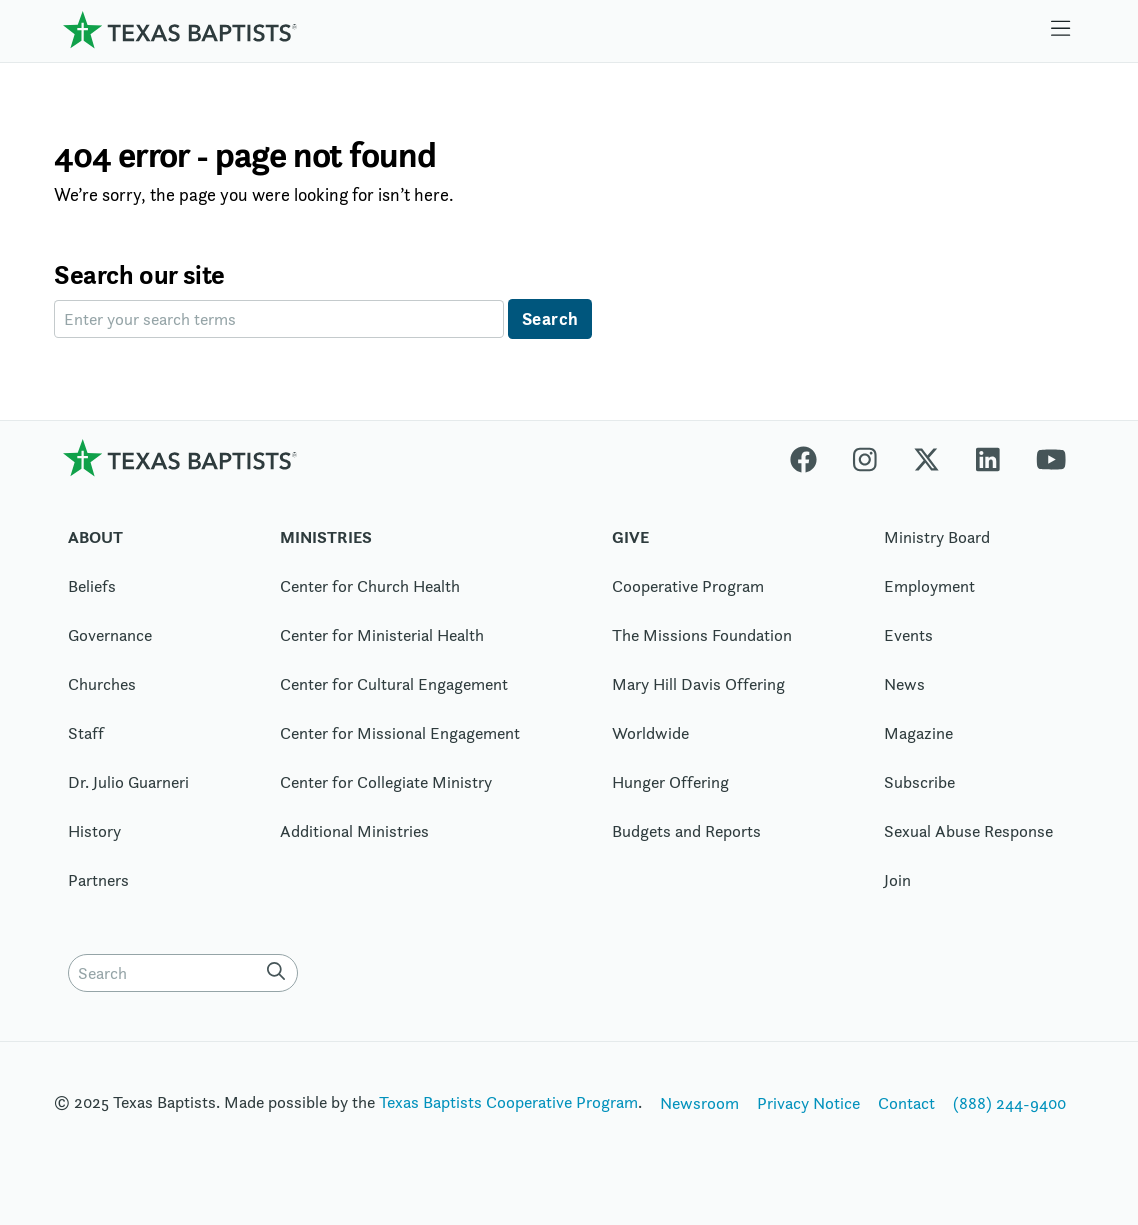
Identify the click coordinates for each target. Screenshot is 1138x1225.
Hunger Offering (670, 782)
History (94, 831)
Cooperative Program (688, 586)
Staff (86, 733)
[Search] (280, 970)
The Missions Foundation (702, 635)
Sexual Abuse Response (968, 831)
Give (630, 537)
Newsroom (699, 1103)
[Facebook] (812, 457)
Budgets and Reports (686, 831)
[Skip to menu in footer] (1061, 29)
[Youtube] (1051, 457)
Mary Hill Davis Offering (698, 684)
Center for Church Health (370, 586)
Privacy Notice (808, 1103)
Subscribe (919, 782)
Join (897, 880)
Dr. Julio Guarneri (128, 782)
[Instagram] (865, 457)
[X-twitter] (926, 457)
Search (550, 318)
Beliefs (92, 586)
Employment (929, 586)
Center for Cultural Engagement (394, 684)
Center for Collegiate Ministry (386, 782)
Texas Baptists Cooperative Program (508, 1102)
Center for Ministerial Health (382, 635)
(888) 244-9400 (1009, 1103)
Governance (110, 635)
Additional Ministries (354, 831)
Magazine (918, 733)
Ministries (326, 537)
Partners (98, 880)
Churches (102, 684)
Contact (906, 1103)
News (904, 684)
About (95, 537)
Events (908, 635)
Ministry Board (937, 537)
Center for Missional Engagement (400, 733)
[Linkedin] (988, 457)
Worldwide (650, 733)
